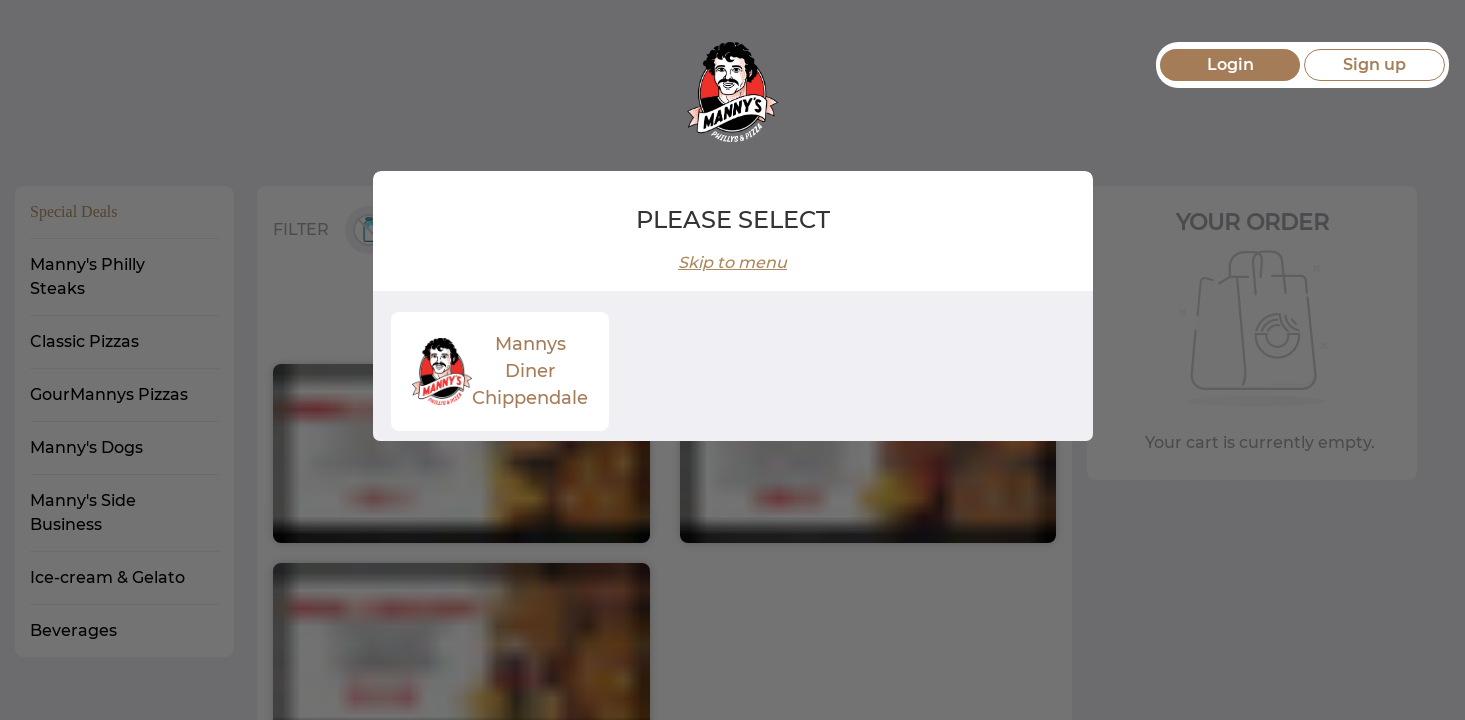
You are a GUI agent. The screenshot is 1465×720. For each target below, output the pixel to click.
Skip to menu (732, 262)
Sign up (1374, 64)
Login (1230, 64)
